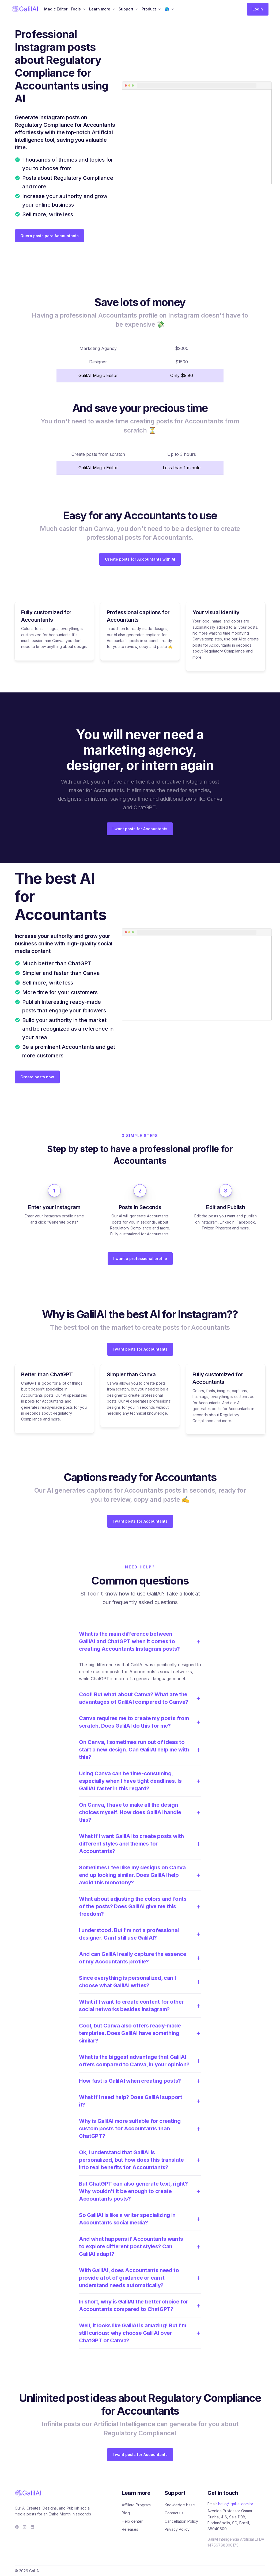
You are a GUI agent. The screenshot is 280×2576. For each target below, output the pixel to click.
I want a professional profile (140, 1258)
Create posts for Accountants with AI (140, 559)
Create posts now (37, 1077)
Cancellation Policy (181, 2521)
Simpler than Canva (131, 1374)
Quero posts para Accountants (49, 235)
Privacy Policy (177, 2529)
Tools (75, 9)
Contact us (174, 2513)
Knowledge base (180, 2505)
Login (257, 9)
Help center (132, 2521)
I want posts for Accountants (139, 828)
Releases (130, 2529)
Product (149, 9)
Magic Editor (55, 9)
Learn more (99, 9)
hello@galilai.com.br (235, 2504)
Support (126, 9)
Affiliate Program (136, 2505)
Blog (126, 2513)
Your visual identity (216, 612)
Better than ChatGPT (47, 1374)
